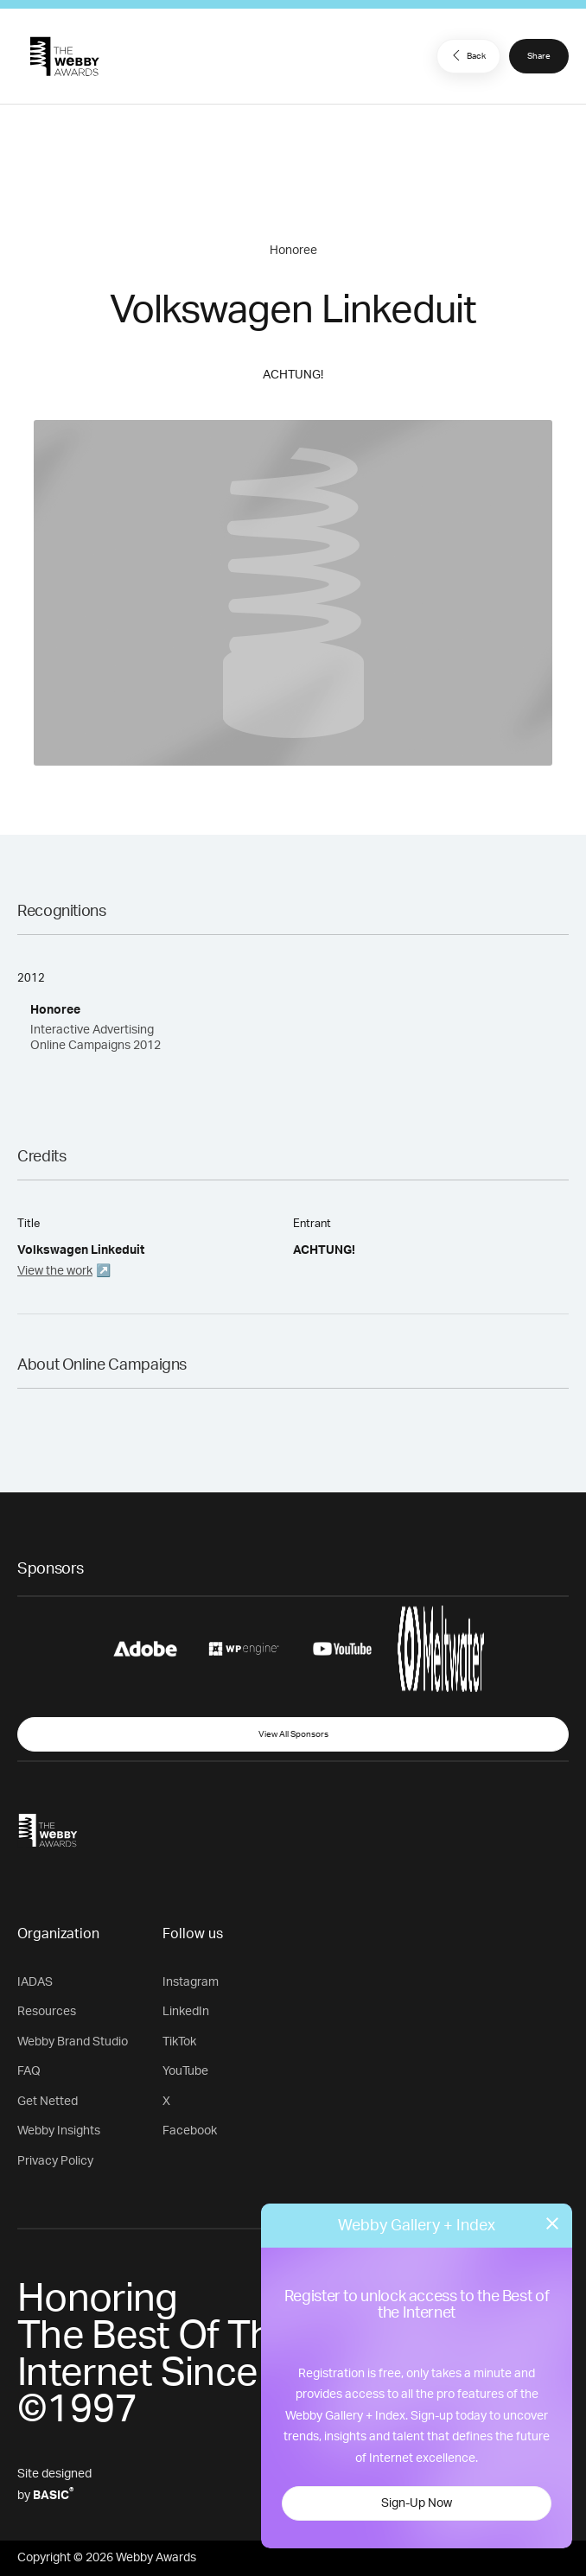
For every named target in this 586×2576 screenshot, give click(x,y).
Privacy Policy (55, 2161)
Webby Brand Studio (72, 2042)
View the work (54, 1271)
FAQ (29, 2071)
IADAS (35, 1982)
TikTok (179, 2042)
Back (467, 55)
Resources (46, 2012)
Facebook (189, 2131)
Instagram (190, 1982)
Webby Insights (58, 2131)
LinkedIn (185, 2012)
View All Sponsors (293, 1734)
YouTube (185, 2071)
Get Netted (47, 2102)
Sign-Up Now (416, 2503)
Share (539, 56)
